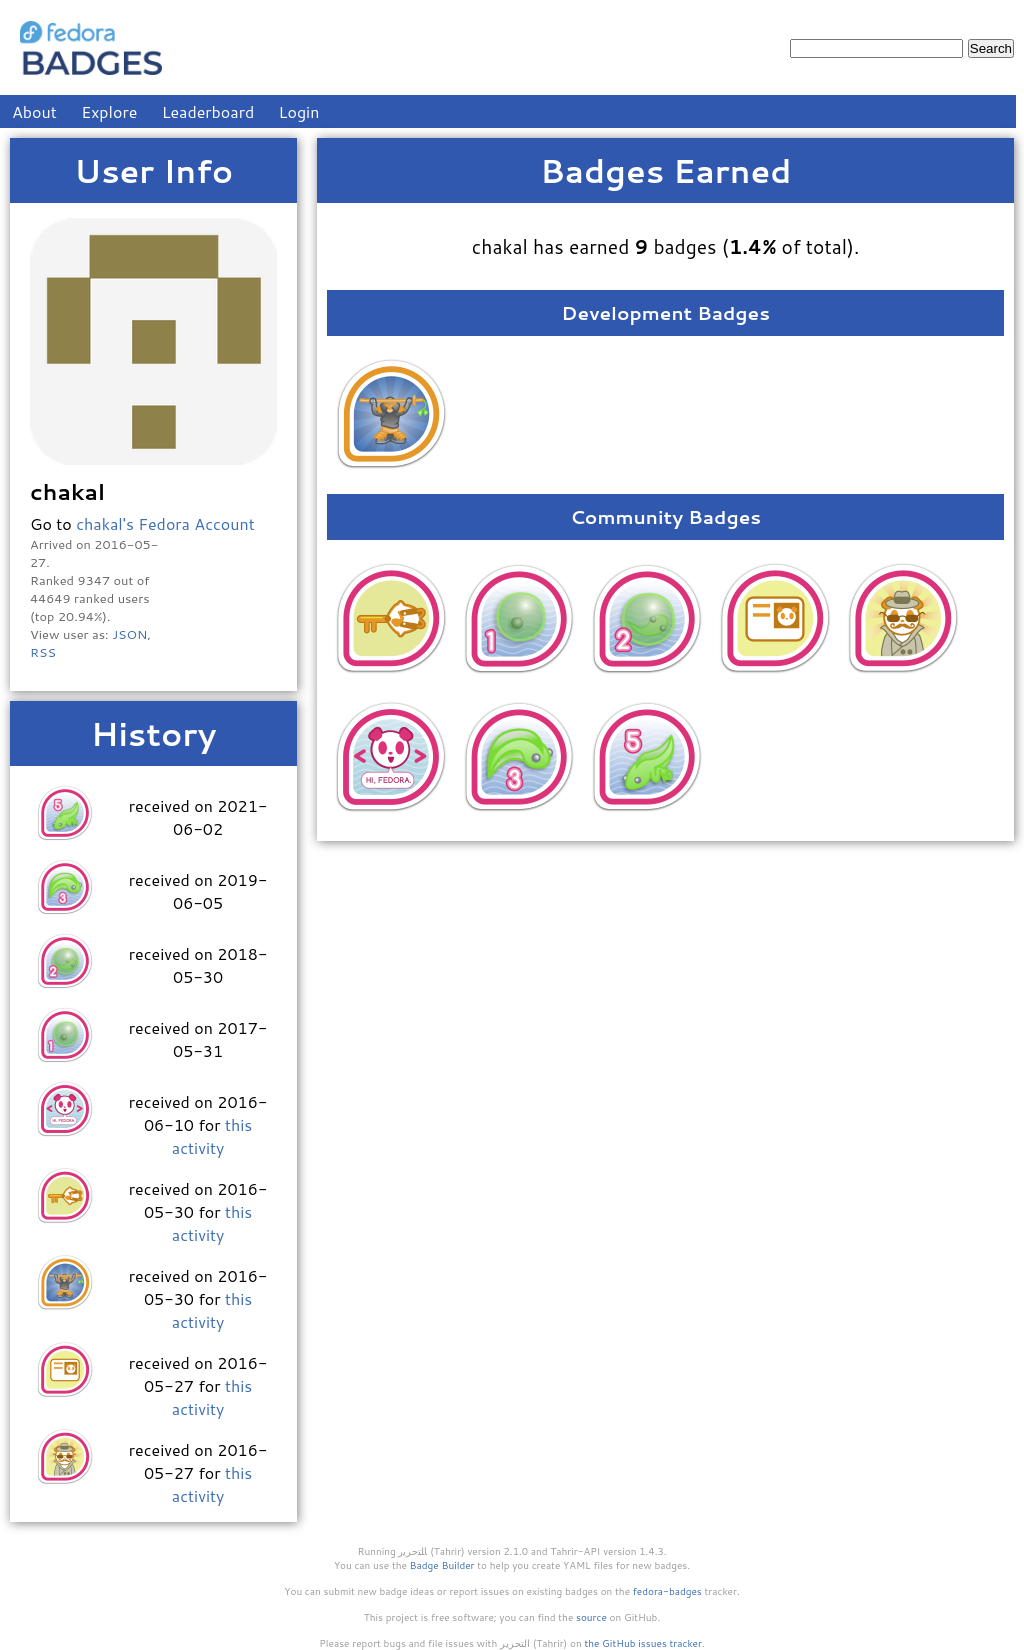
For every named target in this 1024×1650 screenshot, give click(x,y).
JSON (129, 634)
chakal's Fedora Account (165, 523)
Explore (109, 111)
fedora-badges (667, 1591)
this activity (212, 1136)
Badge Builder (442, 1565)
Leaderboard (208, 111)
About (34, 111)
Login (299, 111)
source (591, 1617)
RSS (43, 652)
